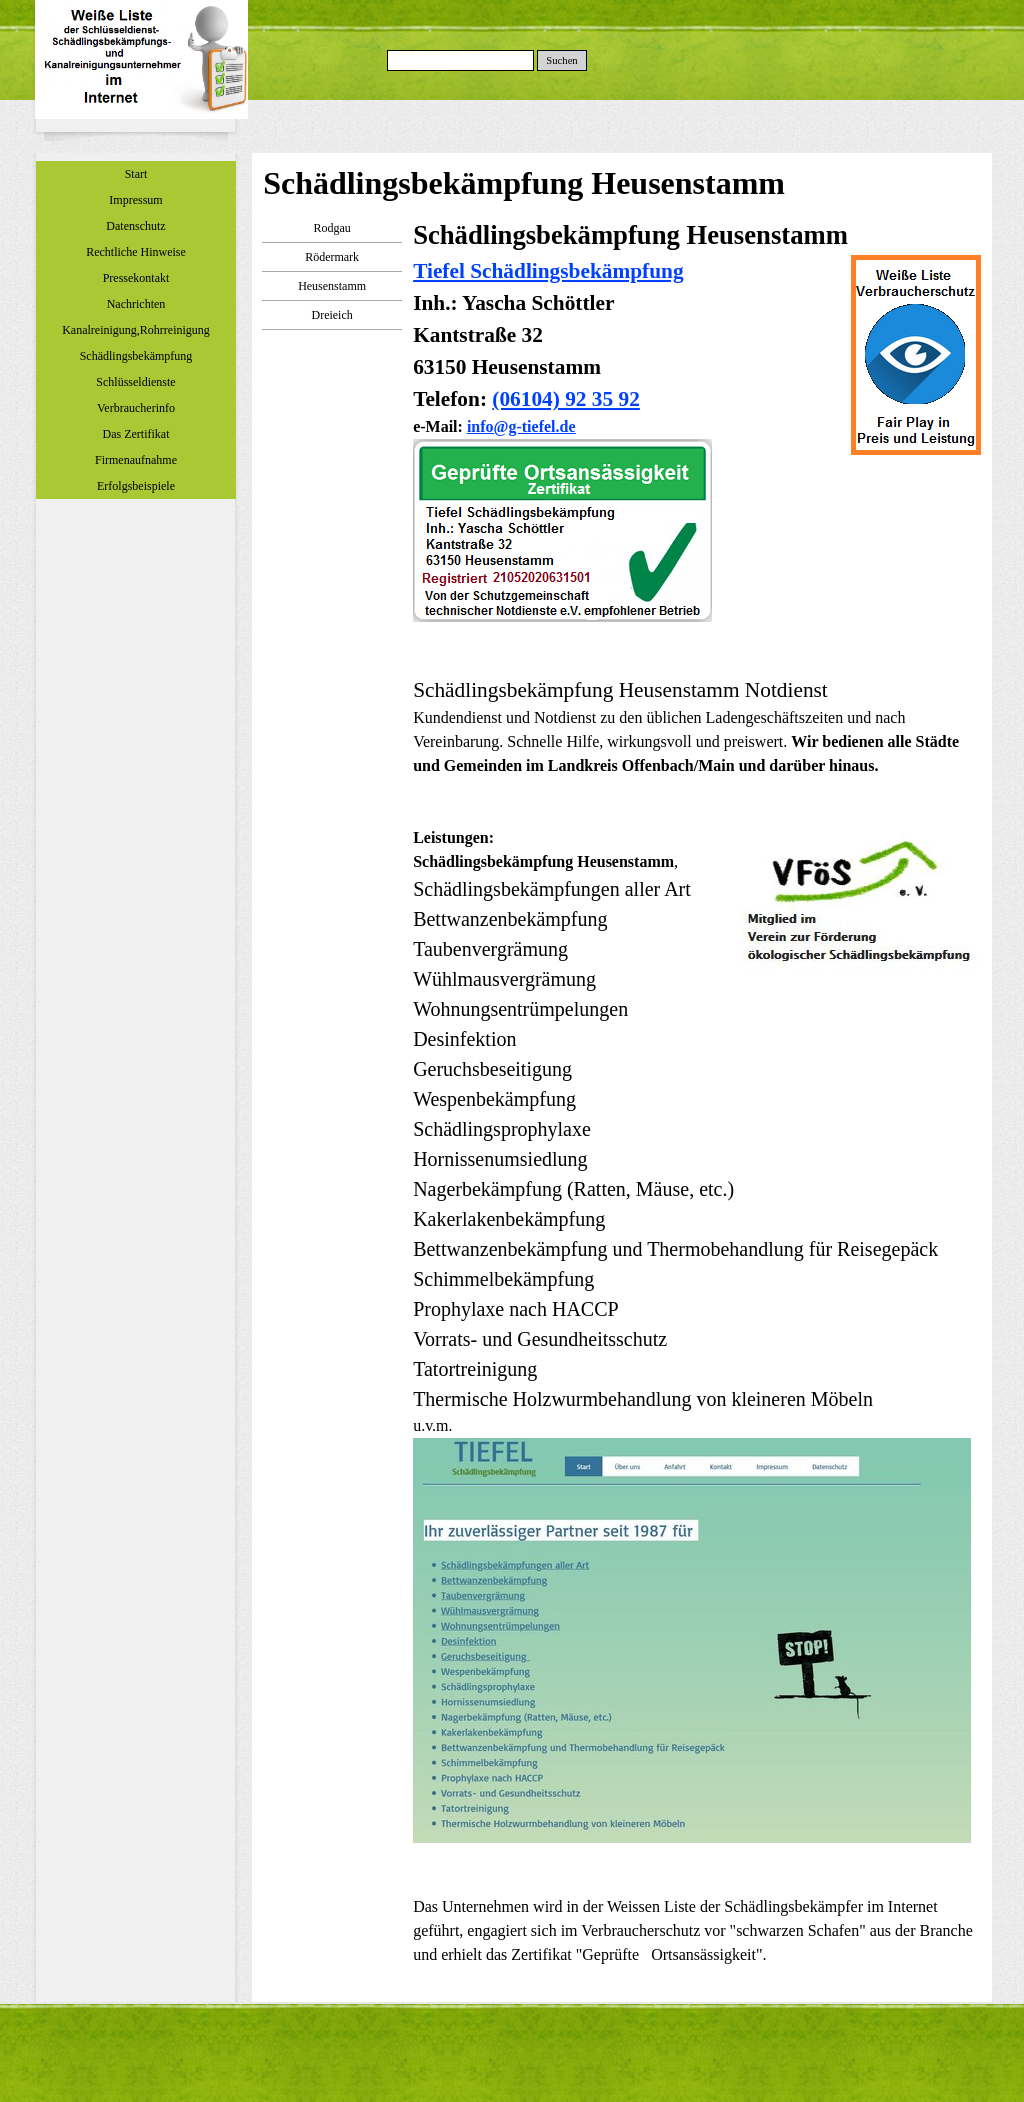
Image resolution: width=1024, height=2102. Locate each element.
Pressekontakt (136, 278)
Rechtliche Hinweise (136, 252)
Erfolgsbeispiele (136, 486)
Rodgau (331, 228)
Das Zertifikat (136, 434)
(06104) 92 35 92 (566, 399)
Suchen (561, 60)
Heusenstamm (332, 286)
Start (136, 174)
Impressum (135, 200)
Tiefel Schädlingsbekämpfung (548, 271)
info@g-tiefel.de (521, 426)
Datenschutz (135, 226)
